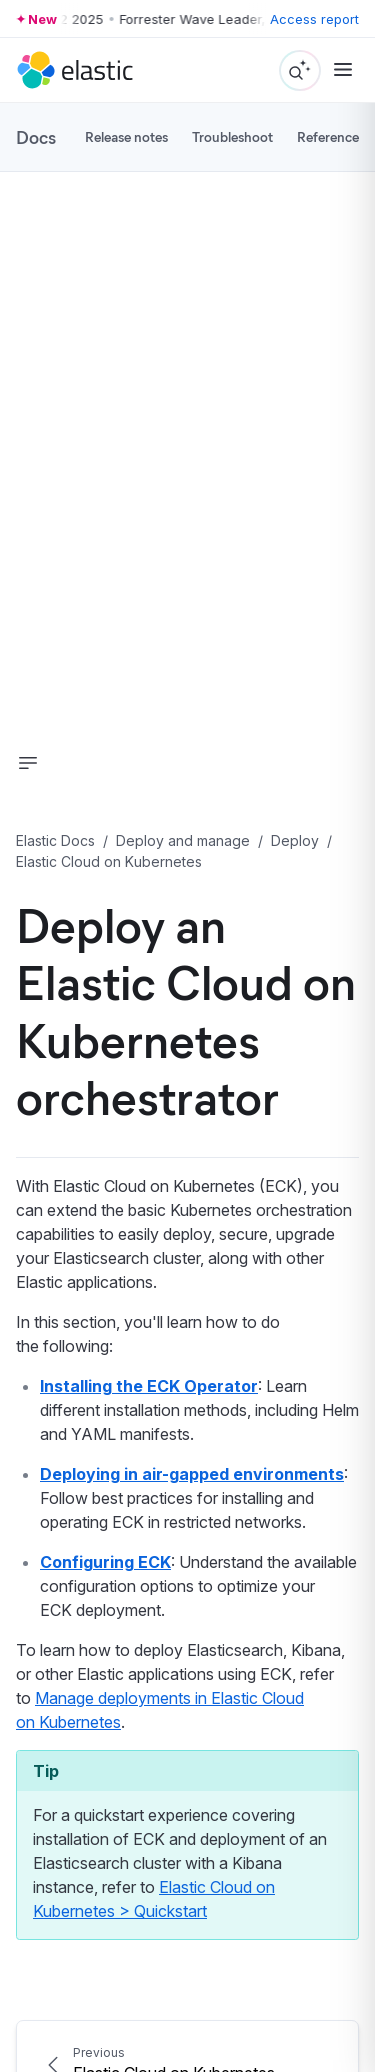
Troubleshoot (232, 136)
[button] (28, 763)
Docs (36, 137)
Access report (314, 19)
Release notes (126, 136)
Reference (328, 136)
